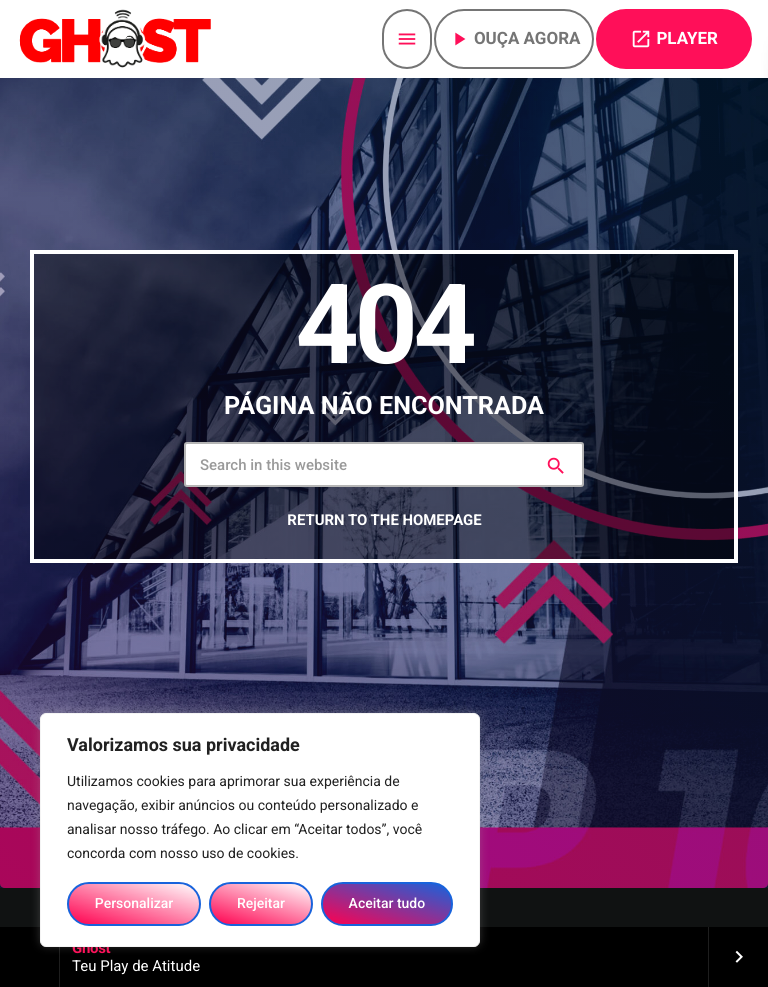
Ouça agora (514, 39)
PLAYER (674, 39)
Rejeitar (261, 904)
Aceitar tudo (387, 904)
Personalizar (134, 904)
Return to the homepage (384, 520)
